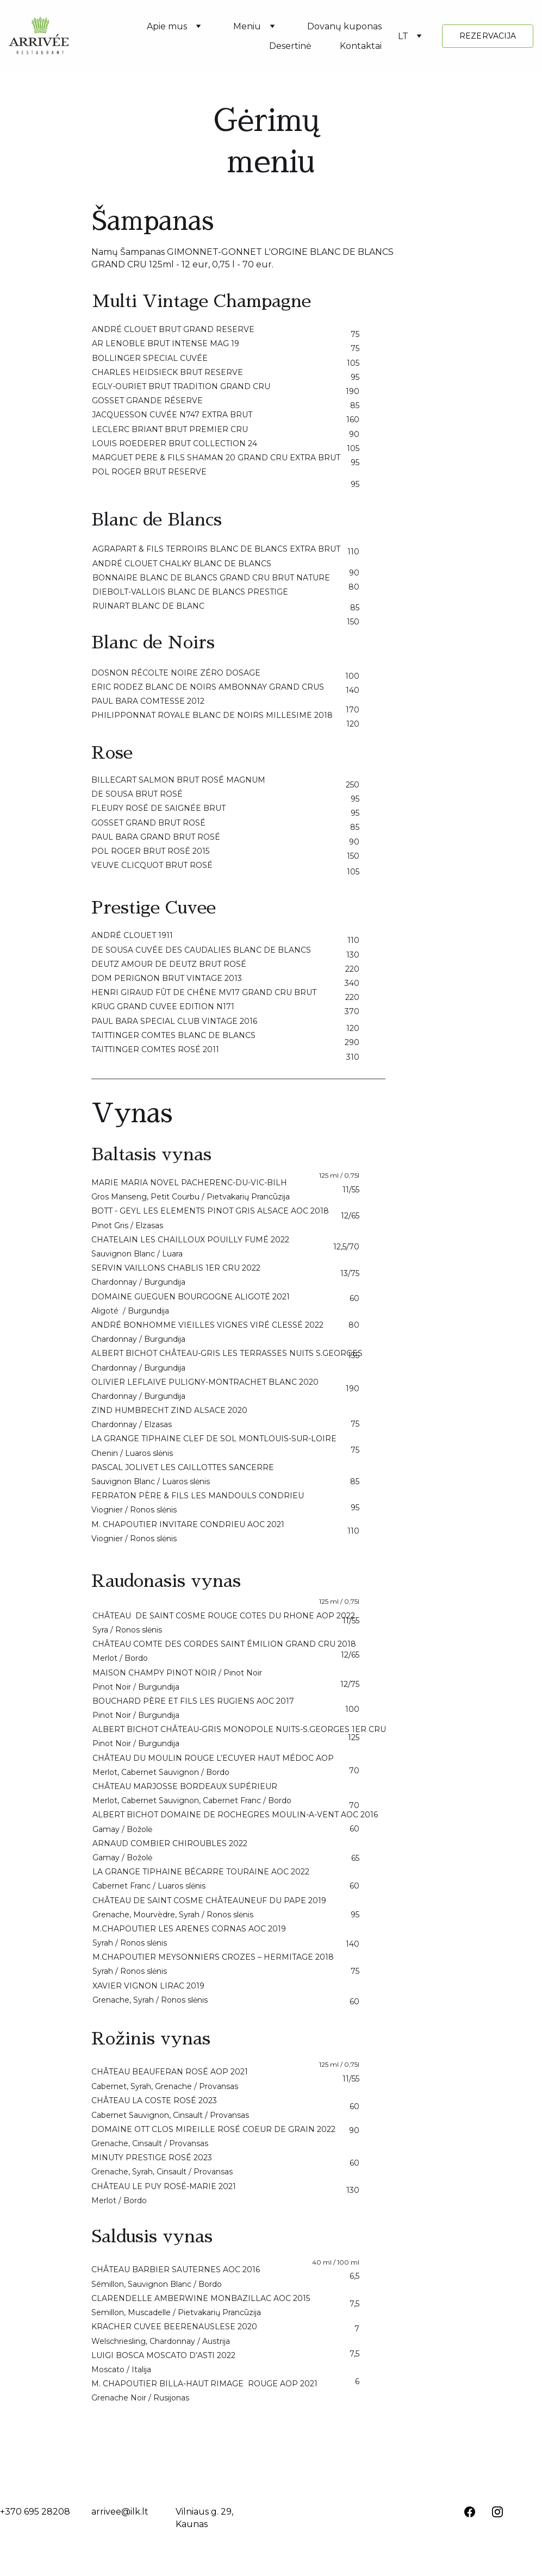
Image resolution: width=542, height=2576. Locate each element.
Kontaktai (361, 46)
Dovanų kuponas (344, 26)
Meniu (247, 26)
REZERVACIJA (487, 36)
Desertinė (290, 46)
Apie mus (167, 26)
